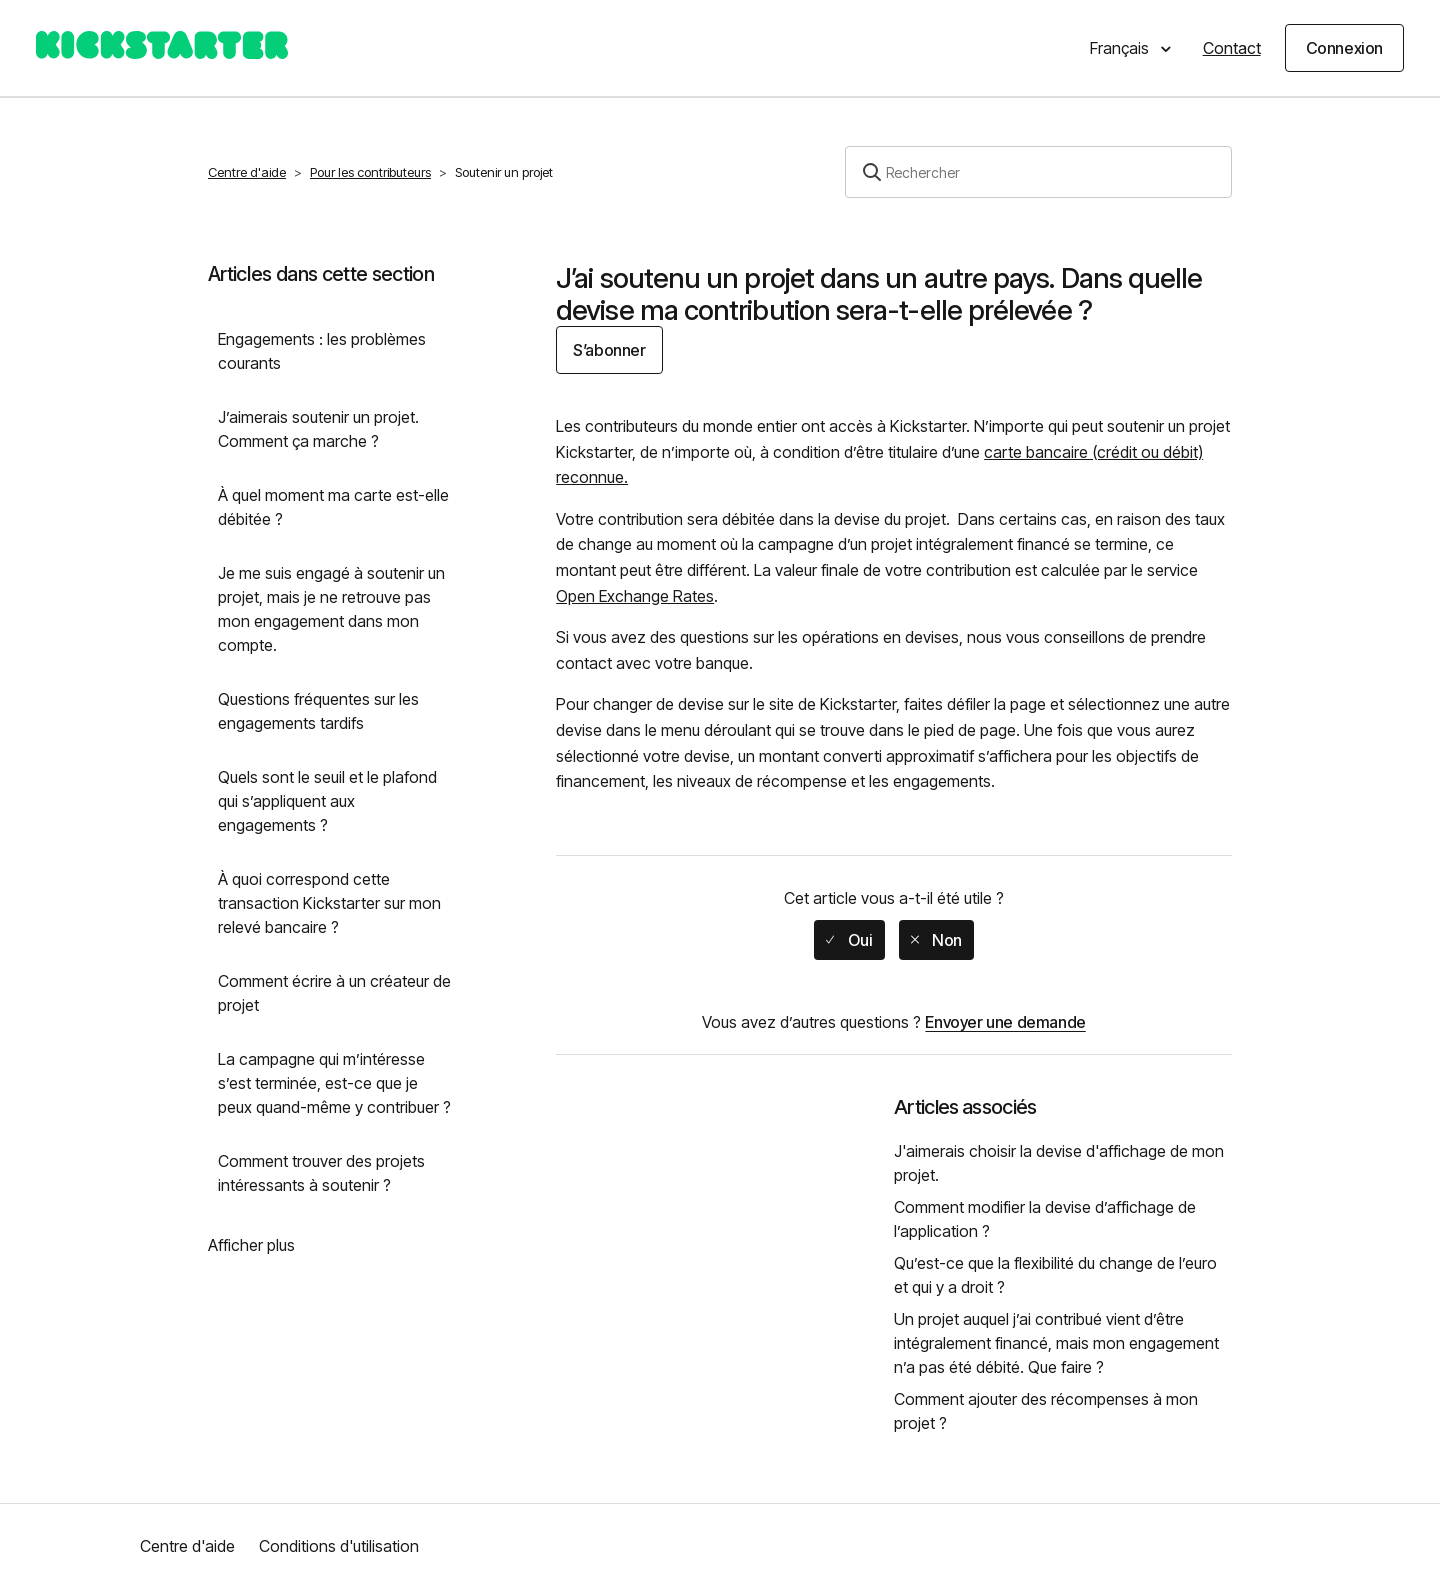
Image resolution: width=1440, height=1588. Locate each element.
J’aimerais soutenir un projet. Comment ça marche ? (318, 429)
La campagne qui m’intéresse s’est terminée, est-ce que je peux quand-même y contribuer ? (334, 1083)
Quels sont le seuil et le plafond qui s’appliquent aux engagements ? (327, 801)
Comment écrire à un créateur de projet (334, 993)
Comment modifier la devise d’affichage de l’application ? (1045, 1219)
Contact (1232, 48)
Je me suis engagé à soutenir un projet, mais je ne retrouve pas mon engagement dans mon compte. (331, 609)
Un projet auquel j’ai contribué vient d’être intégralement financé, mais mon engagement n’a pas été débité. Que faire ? (1056, 1343)
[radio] (849, 940)
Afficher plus (251, 1245)
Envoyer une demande (1005, 1022)
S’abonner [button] (609, 350)
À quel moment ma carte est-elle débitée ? (333, 507)
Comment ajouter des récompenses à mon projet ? (1046, 1411)
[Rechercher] (1038, 172)
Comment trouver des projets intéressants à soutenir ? (321, 1173)
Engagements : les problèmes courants (322, 351)
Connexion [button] (1344, 48)
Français (1121, 48)
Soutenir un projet (504, 172)
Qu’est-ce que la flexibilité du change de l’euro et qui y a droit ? (1055, 1275)
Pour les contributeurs (370, 172)
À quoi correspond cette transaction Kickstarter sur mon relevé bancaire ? (329, 903)
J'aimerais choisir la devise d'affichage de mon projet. (1059, 1163)
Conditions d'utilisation (339, 1546)
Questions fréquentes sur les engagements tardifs (318, 711)
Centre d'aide (247, 172)
